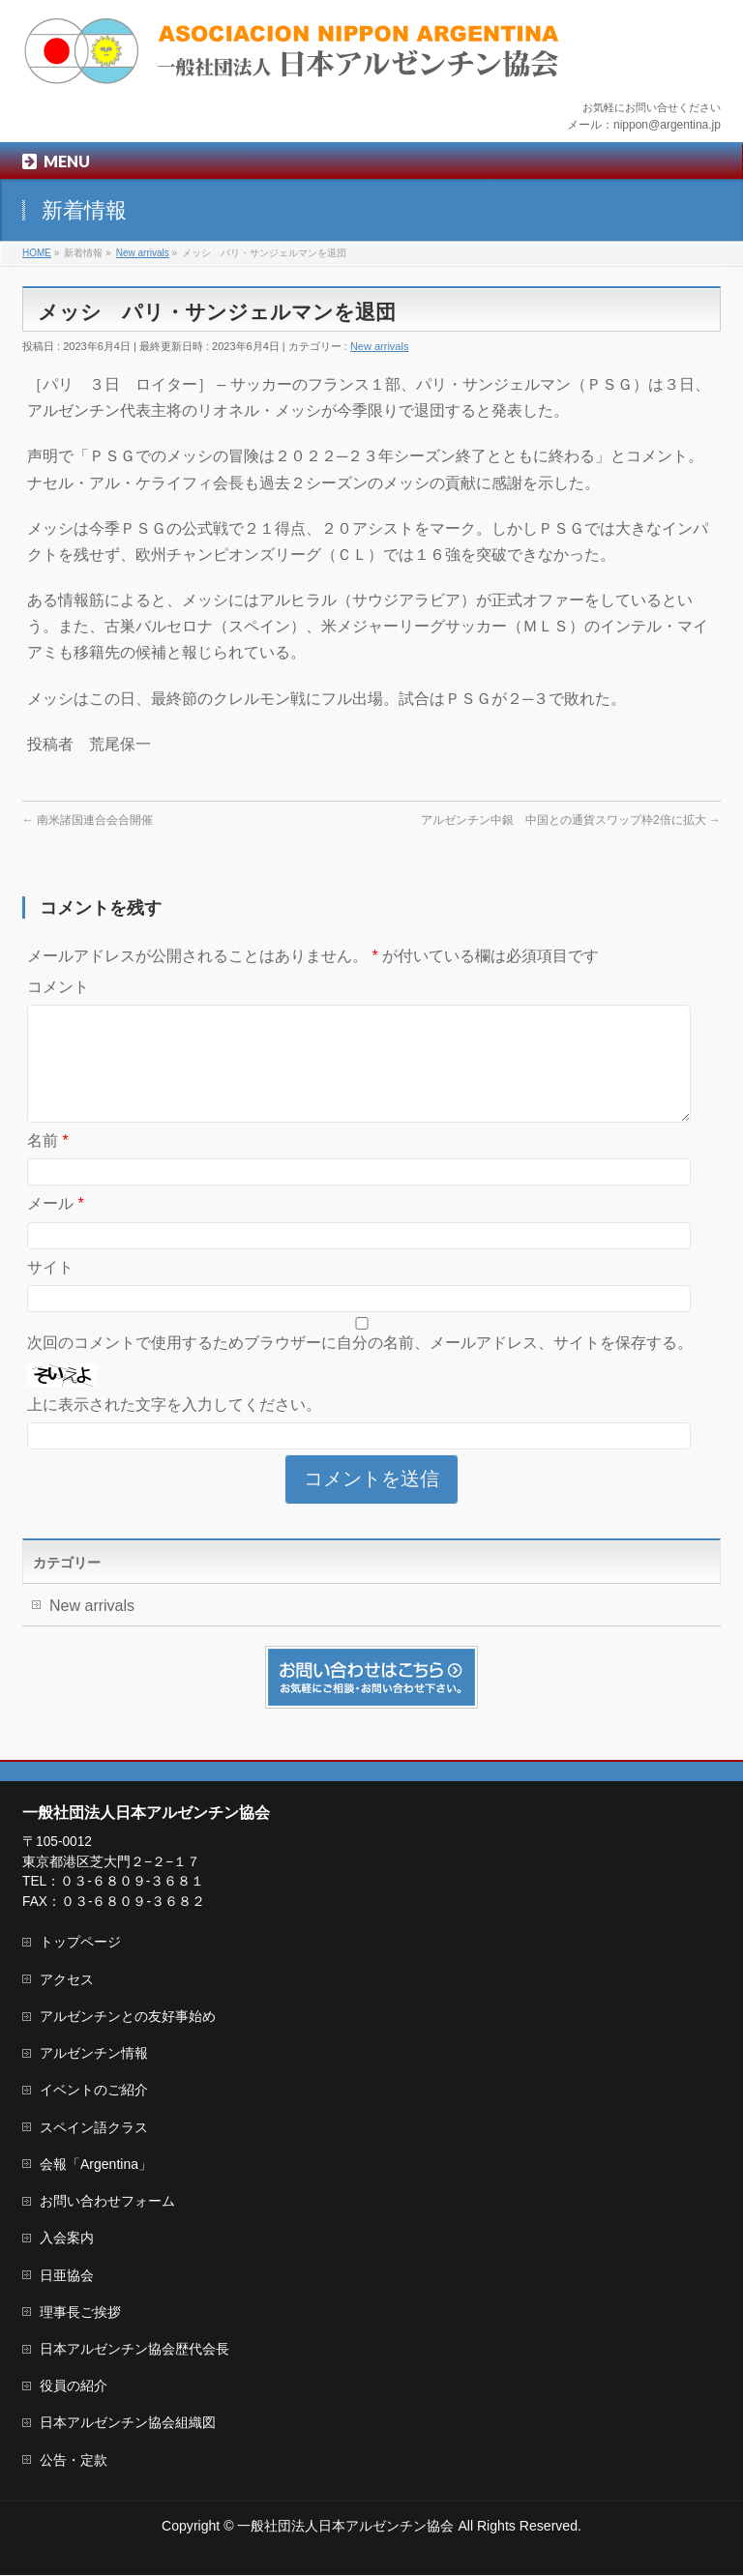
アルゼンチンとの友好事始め (128, 2017)
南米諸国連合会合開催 (87, 820)
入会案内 (67, 2238)
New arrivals (379, 346)
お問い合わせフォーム (107, 2202)
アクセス (67, 1980)
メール (55, 1226)
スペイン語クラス (94, 2128)
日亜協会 (67, 2276)
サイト (50, 1290)
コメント (58, 987)
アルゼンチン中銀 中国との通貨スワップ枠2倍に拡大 (571, 820)
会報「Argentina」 (96, 2165)
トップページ (80, 1942)
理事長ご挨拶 (80, 2313)
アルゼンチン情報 (94, 2054)
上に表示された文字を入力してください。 (174, 1428)
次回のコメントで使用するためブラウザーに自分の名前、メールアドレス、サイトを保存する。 (360, 1366)
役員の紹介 (73, 2386)
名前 (48, 1164)
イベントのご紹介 (94, 2090)
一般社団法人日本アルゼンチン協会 (345, 2526)
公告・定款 (73, 2461)
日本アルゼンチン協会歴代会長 (134, 2349)
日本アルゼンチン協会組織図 (128, 2423)
